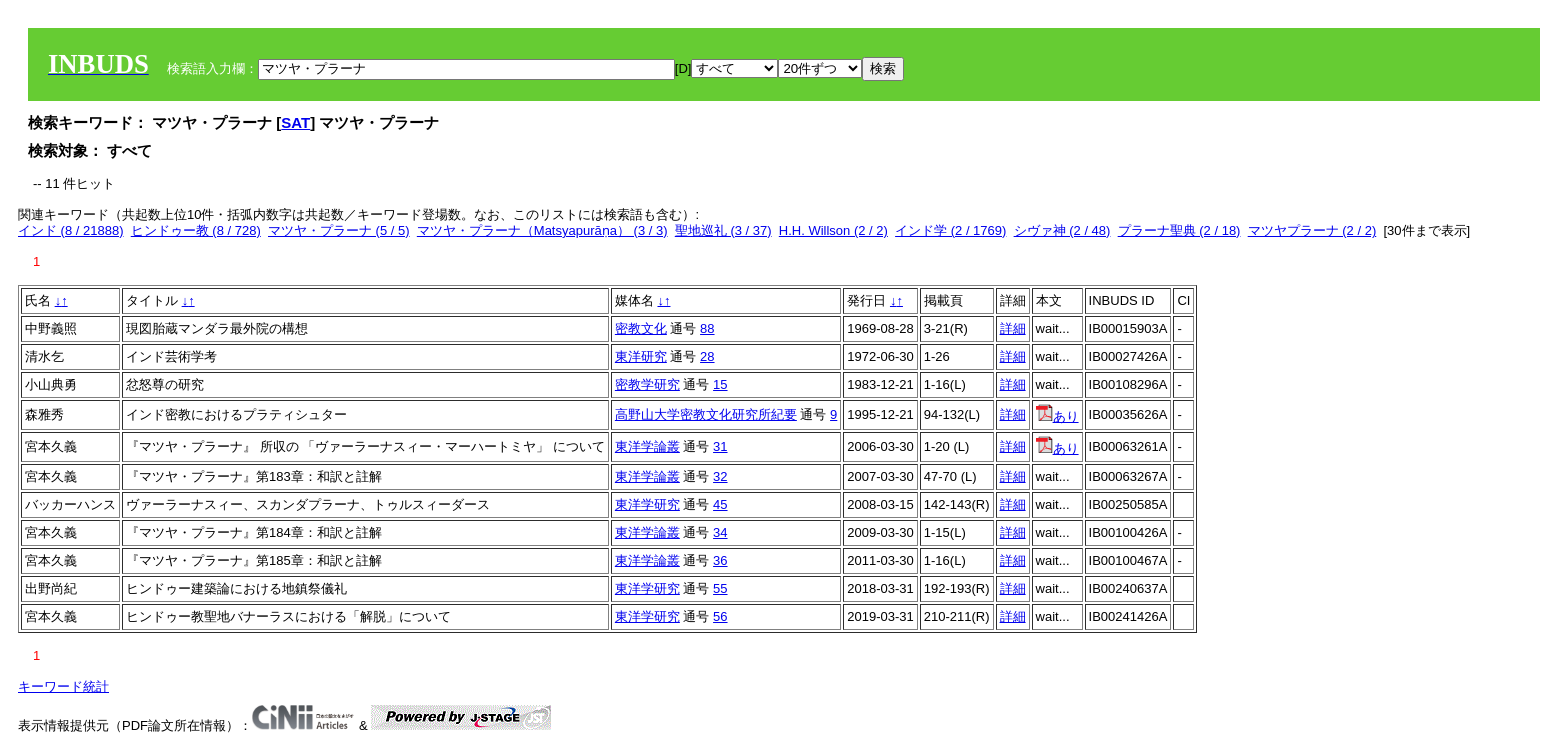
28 (707, 356)
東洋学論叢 (647, 446)
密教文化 (641, 328)
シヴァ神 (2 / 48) (1062, 230)
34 (720, 532)
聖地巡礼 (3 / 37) (723, 230)
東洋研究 (641, 356)
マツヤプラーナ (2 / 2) (1312, 230)
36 (720, 560)
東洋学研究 (647, 504)
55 (720, 588)
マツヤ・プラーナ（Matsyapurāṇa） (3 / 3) (542, 230)
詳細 (1013, 328)
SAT (295, 122)
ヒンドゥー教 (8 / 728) (196, 230)
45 (720, 504)
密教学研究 (647, 384)
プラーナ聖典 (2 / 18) (1179, 230)
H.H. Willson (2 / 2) (833, 230)
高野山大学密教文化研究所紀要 (706, 414)
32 (720, 476)
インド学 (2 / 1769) (950, 230)
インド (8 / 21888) (71, 230)
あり (1057, 416)
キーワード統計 (63, 686)
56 (720, 616)
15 (720, 384)
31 (720, 446)
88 (707, 328)
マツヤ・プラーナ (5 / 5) (339, 230)
